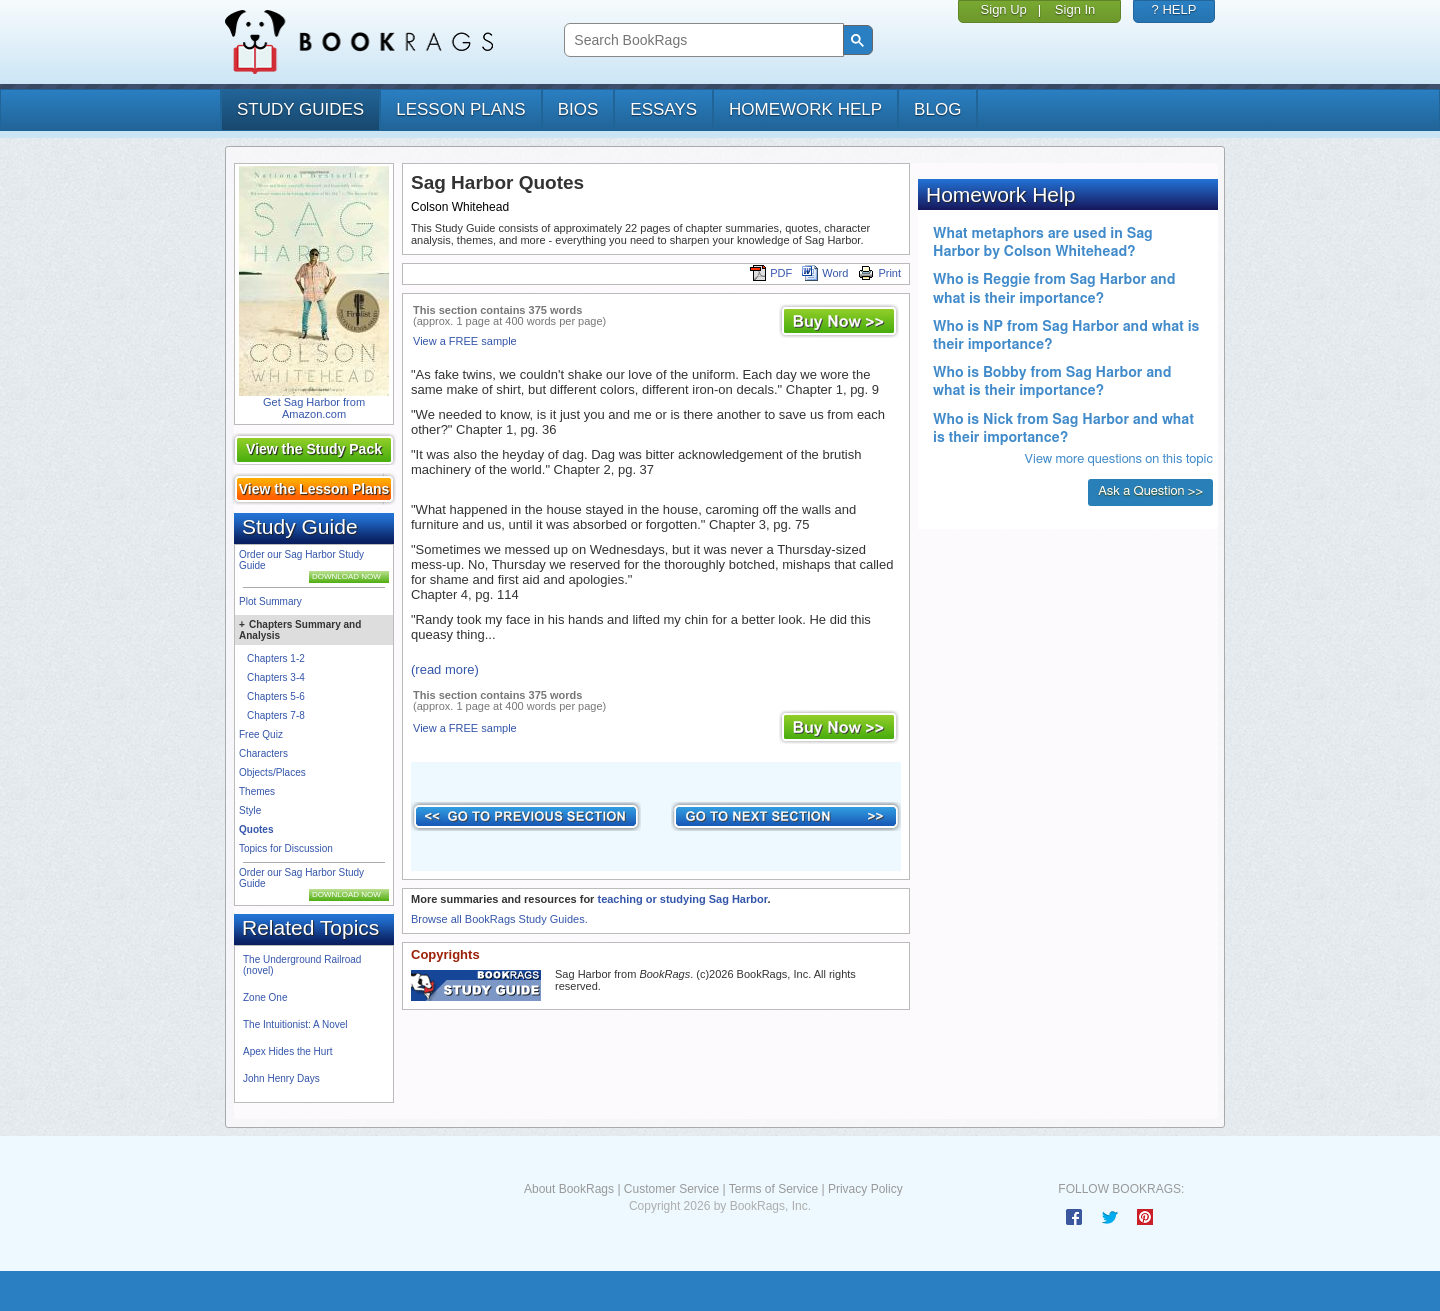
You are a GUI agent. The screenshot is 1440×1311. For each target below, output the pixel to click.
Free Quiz (261, 734)
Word (825, 273)
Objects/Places (272, 772)
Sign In (1075, 9)
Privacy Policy (865, 1189)
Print (879, 273)
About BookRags (569, 1189)
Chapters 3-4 (276, 677)
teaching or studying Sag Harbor (682, 899)
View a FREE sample (465, 341)
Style (250, 810)
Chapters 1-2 (276, 658)
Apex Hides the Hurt (288, 1051)
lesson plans (460, 109)
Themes (257, 791)
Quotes (256, 829)
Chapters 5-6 (276, 696)
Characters (263, 753)
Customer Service (671, 1189)
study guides (300, 109)
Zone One (265, 997)
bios (578, 109)
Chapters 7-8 (276, 715)
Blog (937, 109)
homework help (805, 109)
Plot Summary (270, 601)
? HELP (1174, 9)
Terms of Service (773, 1189)
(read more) (445, 669)
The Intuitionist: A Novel (295, 1024)
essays (663, 109)
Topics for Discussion (286, 848)
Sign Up (1004, 9)
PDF (771, 273)
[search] (701, 40)
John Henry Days (281, 1078)
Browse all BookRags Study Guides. (499, 919)
